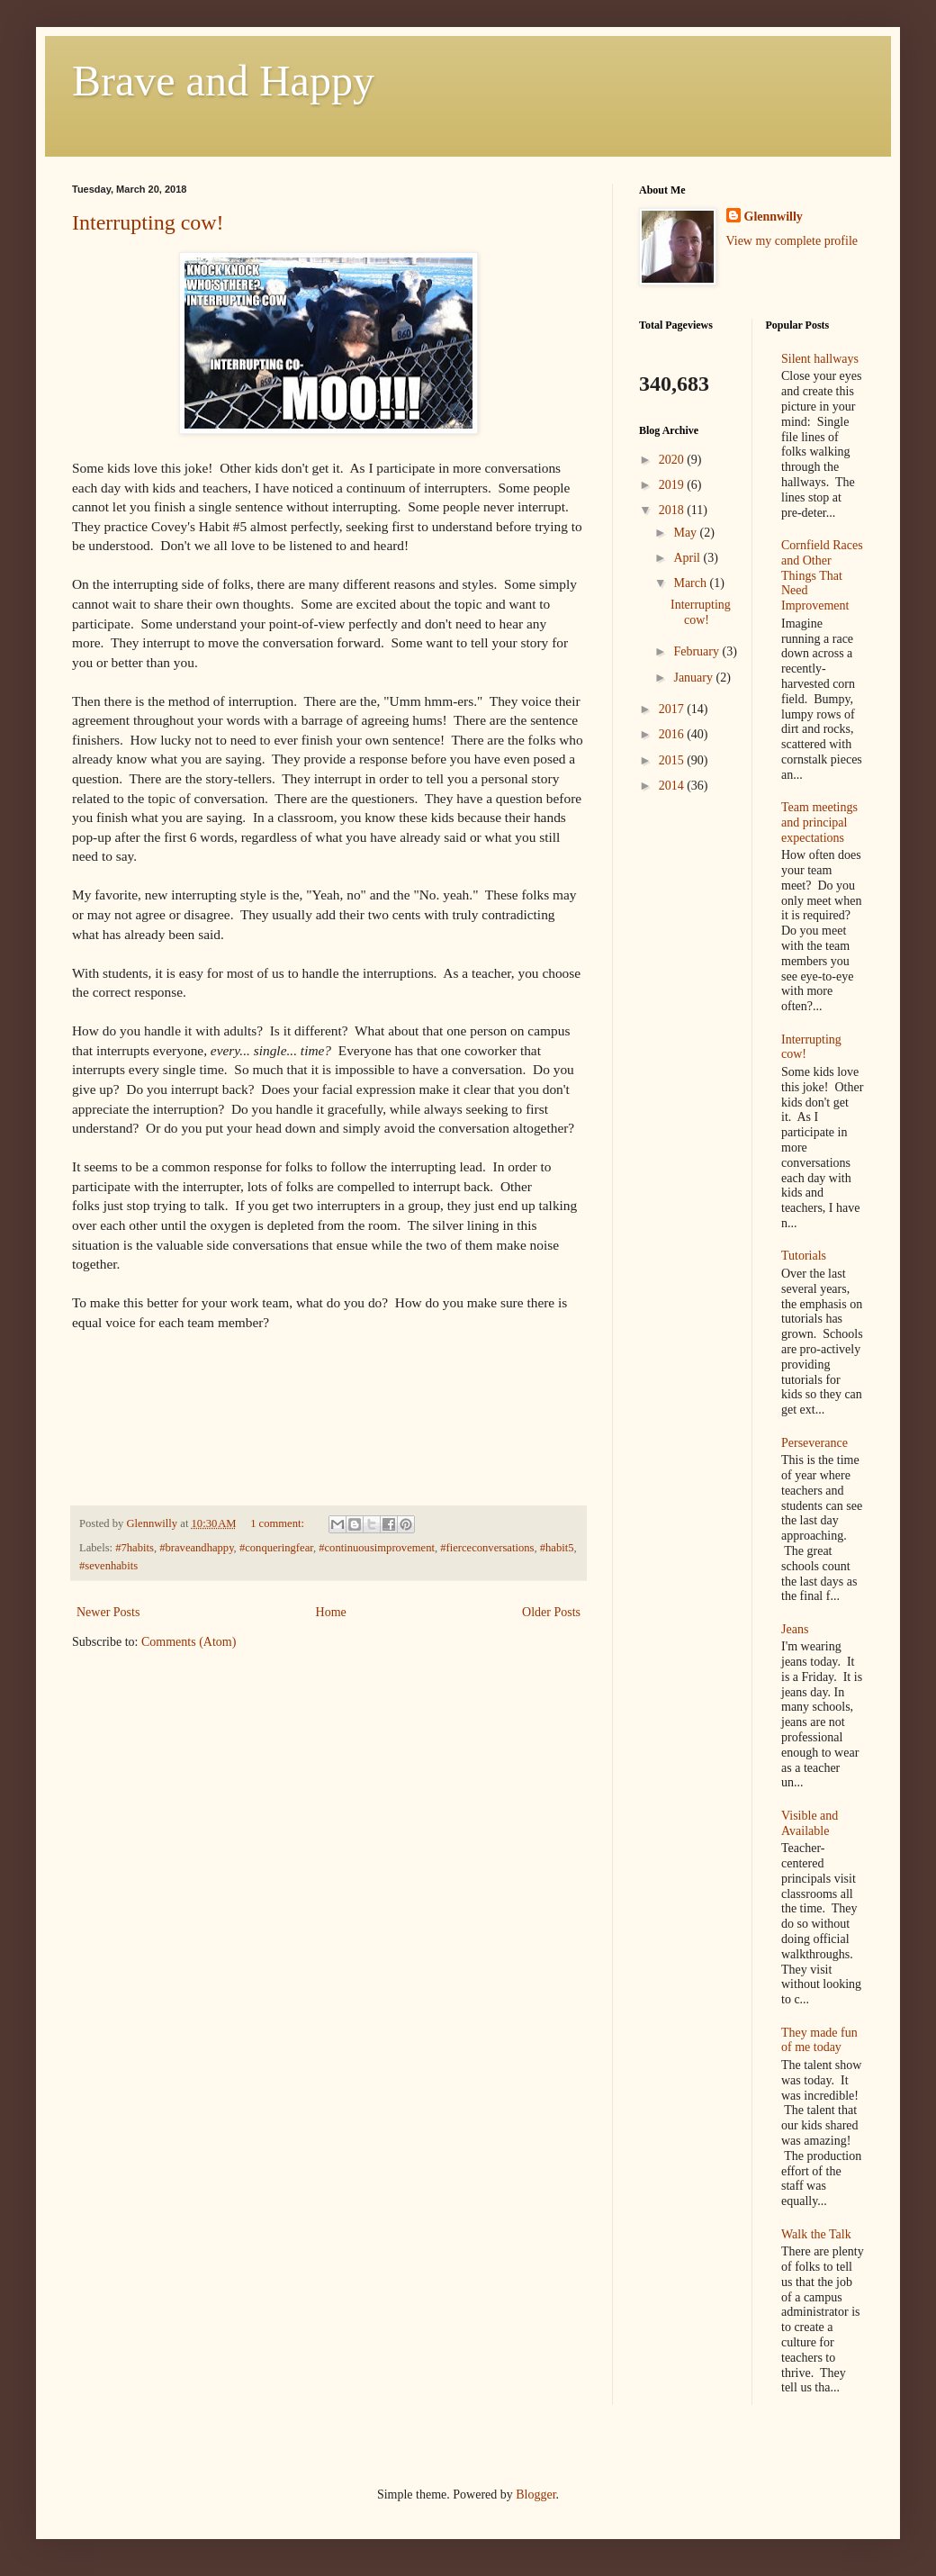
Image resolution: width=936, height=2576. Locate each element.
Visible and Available (809, 1823)
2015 (673, 760)
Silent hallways (820, 359)
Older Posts (551, 1612)
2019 (673, 485)
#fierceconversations (487, 1547)
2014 (673, 785)
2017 (673, 709)
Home (331, 1612)
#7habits (134, 1547)
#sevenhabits (108, 1565)
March (691, 583)
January (694, 677)
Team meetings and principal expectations (819, 822)
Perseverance (814, 1443)
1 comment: (278, 1523)
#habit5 (557, 1547)
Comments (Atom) (188, 1642)
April (688, 558)
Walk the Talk (816, 2234)
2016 (673, 734)
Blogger (535, 2494)
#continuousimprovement (377, 1547)
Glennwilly (773, 216)
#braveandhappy (196, 1547)
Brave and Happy (223, 80)
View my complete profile (792, 241)
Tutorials (803, 1255)
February (697, 651)
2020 (673, 459)
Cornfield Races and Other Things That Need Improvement (822, 575)
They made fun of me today (819, 2040)
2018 (673, 510)
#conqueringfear (276, 1547)
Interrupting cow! (148, 222)
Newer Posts (108, 1612)
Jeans (794, 1629)
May (686, 532)
